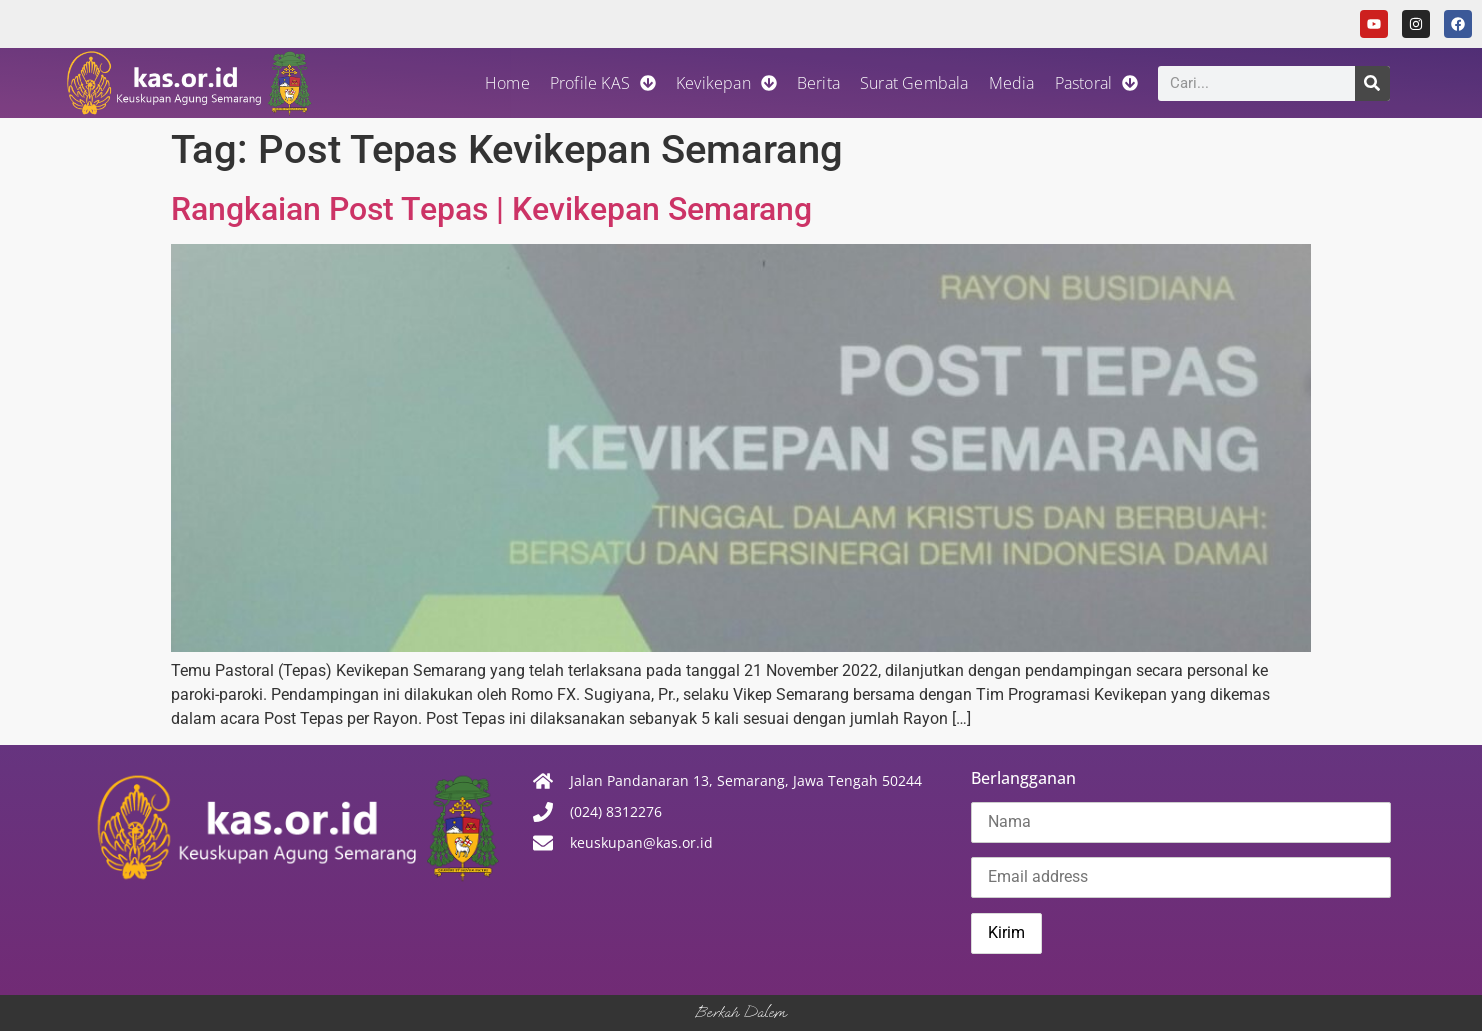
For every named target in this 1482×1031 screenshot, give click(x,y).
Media (1012, 83)
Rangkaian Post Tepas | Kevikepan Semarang (491, 209)
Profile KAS (603, 83)
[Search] (1372, 83)
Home (507, 83)
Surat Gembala (914, 83)
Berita (818, 83)
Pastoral (1097, 83)
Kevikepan (726, 83)
